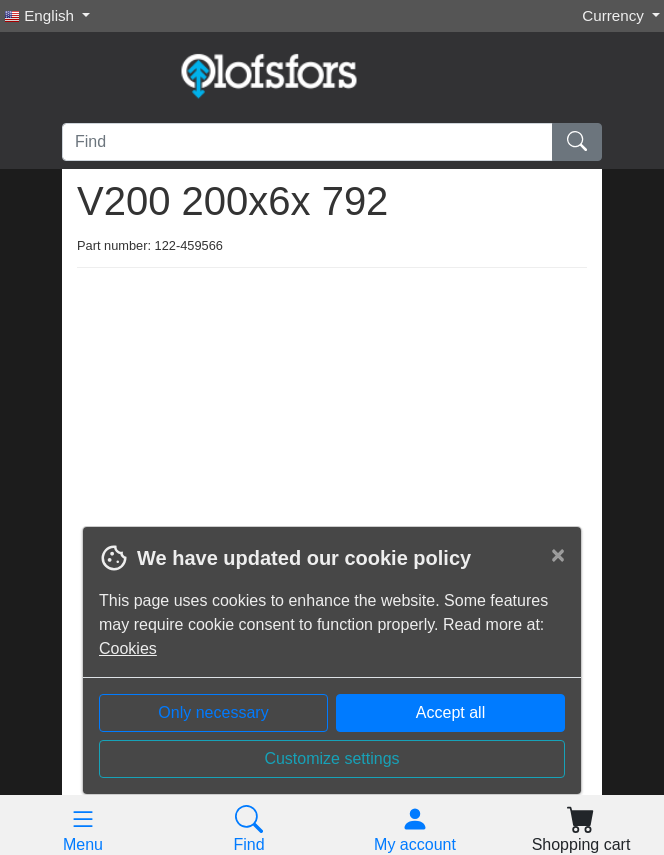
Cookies (128, 648)
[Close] (558, 555)
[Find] (307, 142)
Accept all (450, 712)
